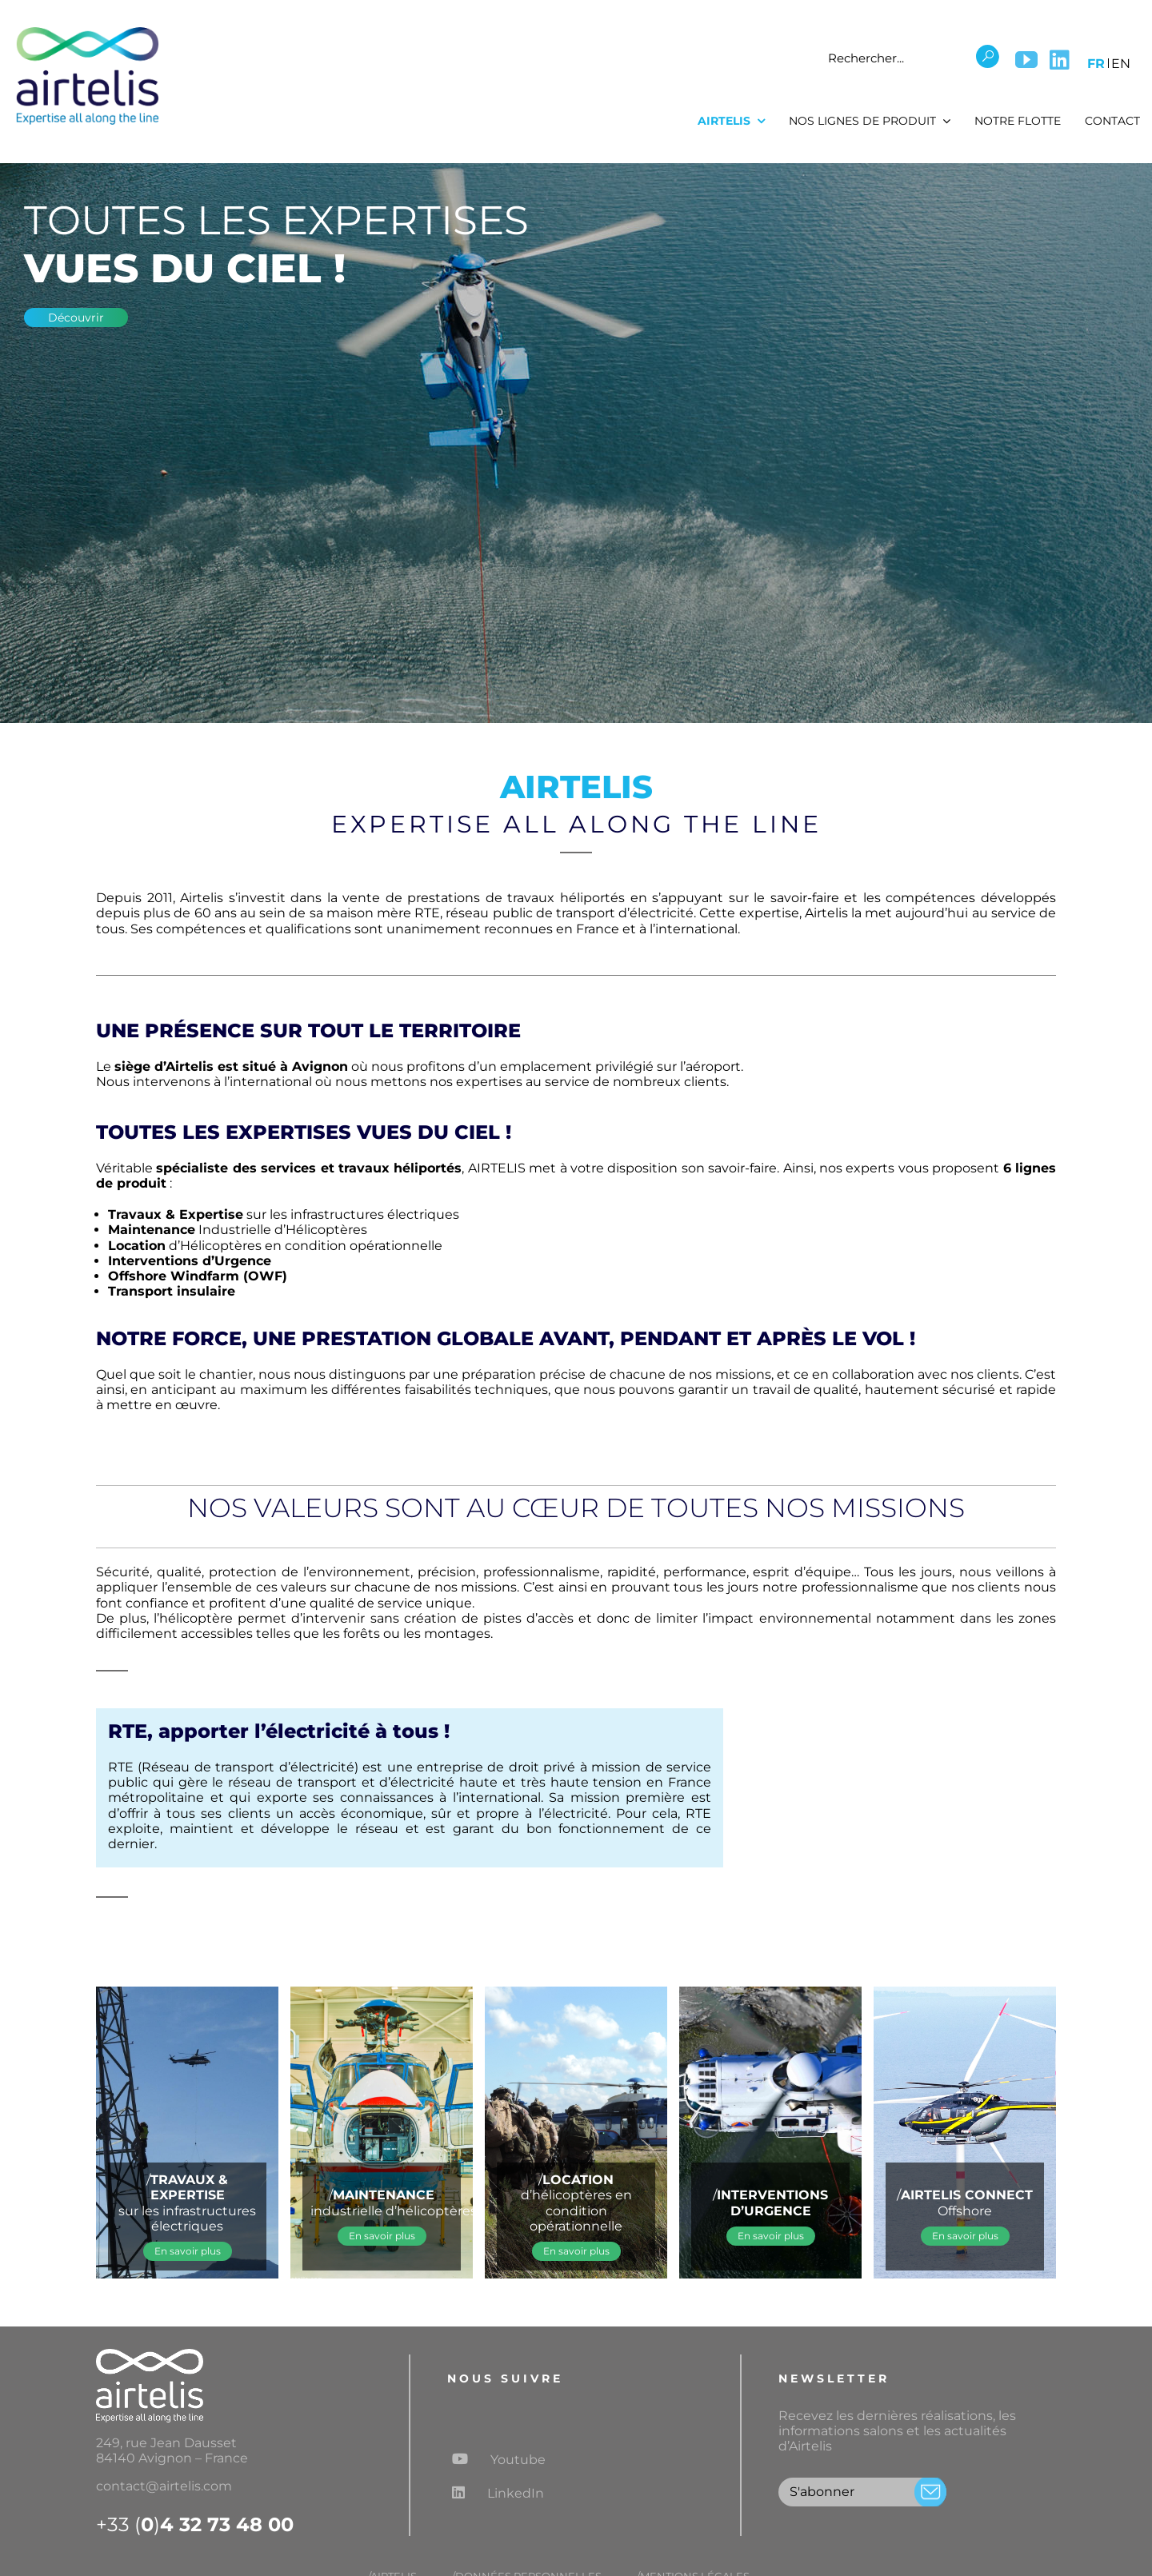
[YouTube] (1026, 60)
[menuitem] (1096, 60)
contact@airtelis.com (164, 2486)
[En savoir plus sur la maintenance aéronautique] (382, 2236)
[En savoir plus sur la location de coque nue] (576, 2251)
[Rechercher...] (896, 57)
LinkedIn (498, 2493)
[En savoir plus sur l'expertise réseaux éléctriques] (187, 2251)
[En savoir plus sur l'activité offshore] (965, 2236)
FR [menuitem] (1096, 63)
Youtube (499, 2459)
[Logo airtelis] (87, 30)
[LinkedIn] (1060, 60)
